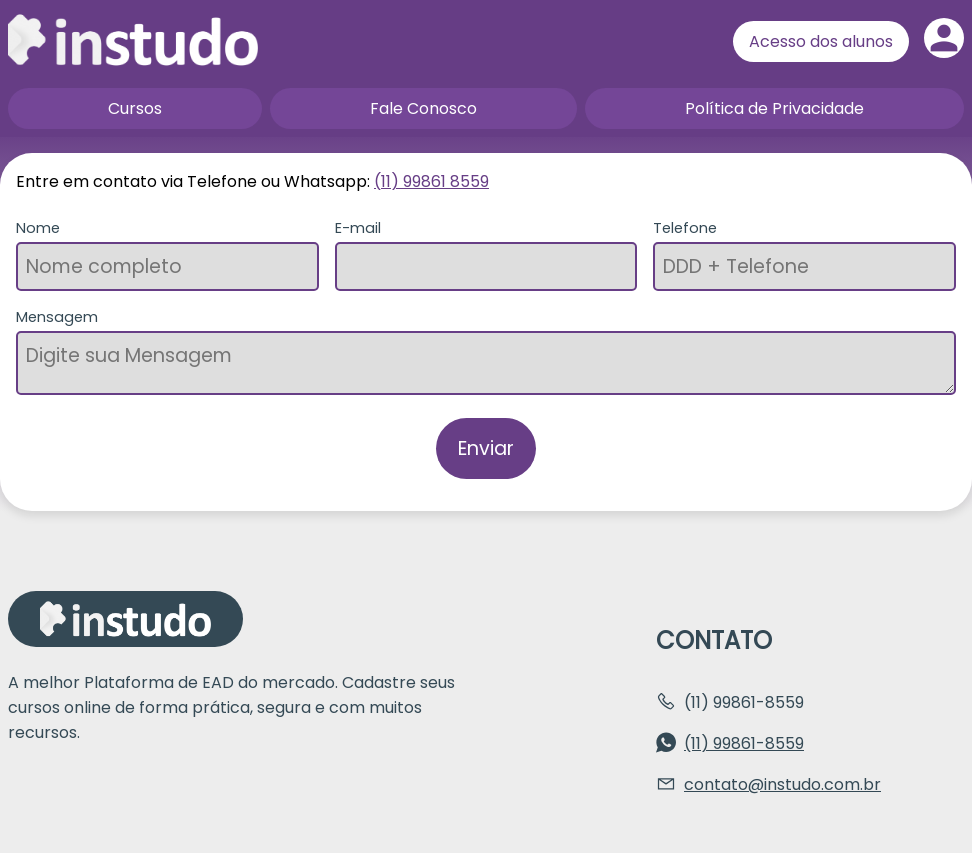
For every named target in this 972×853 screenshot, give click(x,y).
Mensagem (57, 317)
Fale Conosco (423, 108)
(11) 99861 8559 (431, 181)
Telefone (685, 228)
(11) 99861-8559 (744, 743)
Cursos (135, 108)
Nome (38, 228)
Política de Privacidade (774, 108)
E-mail (358, 228)
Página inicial (133, 40)
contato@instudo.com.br (782, 784)
